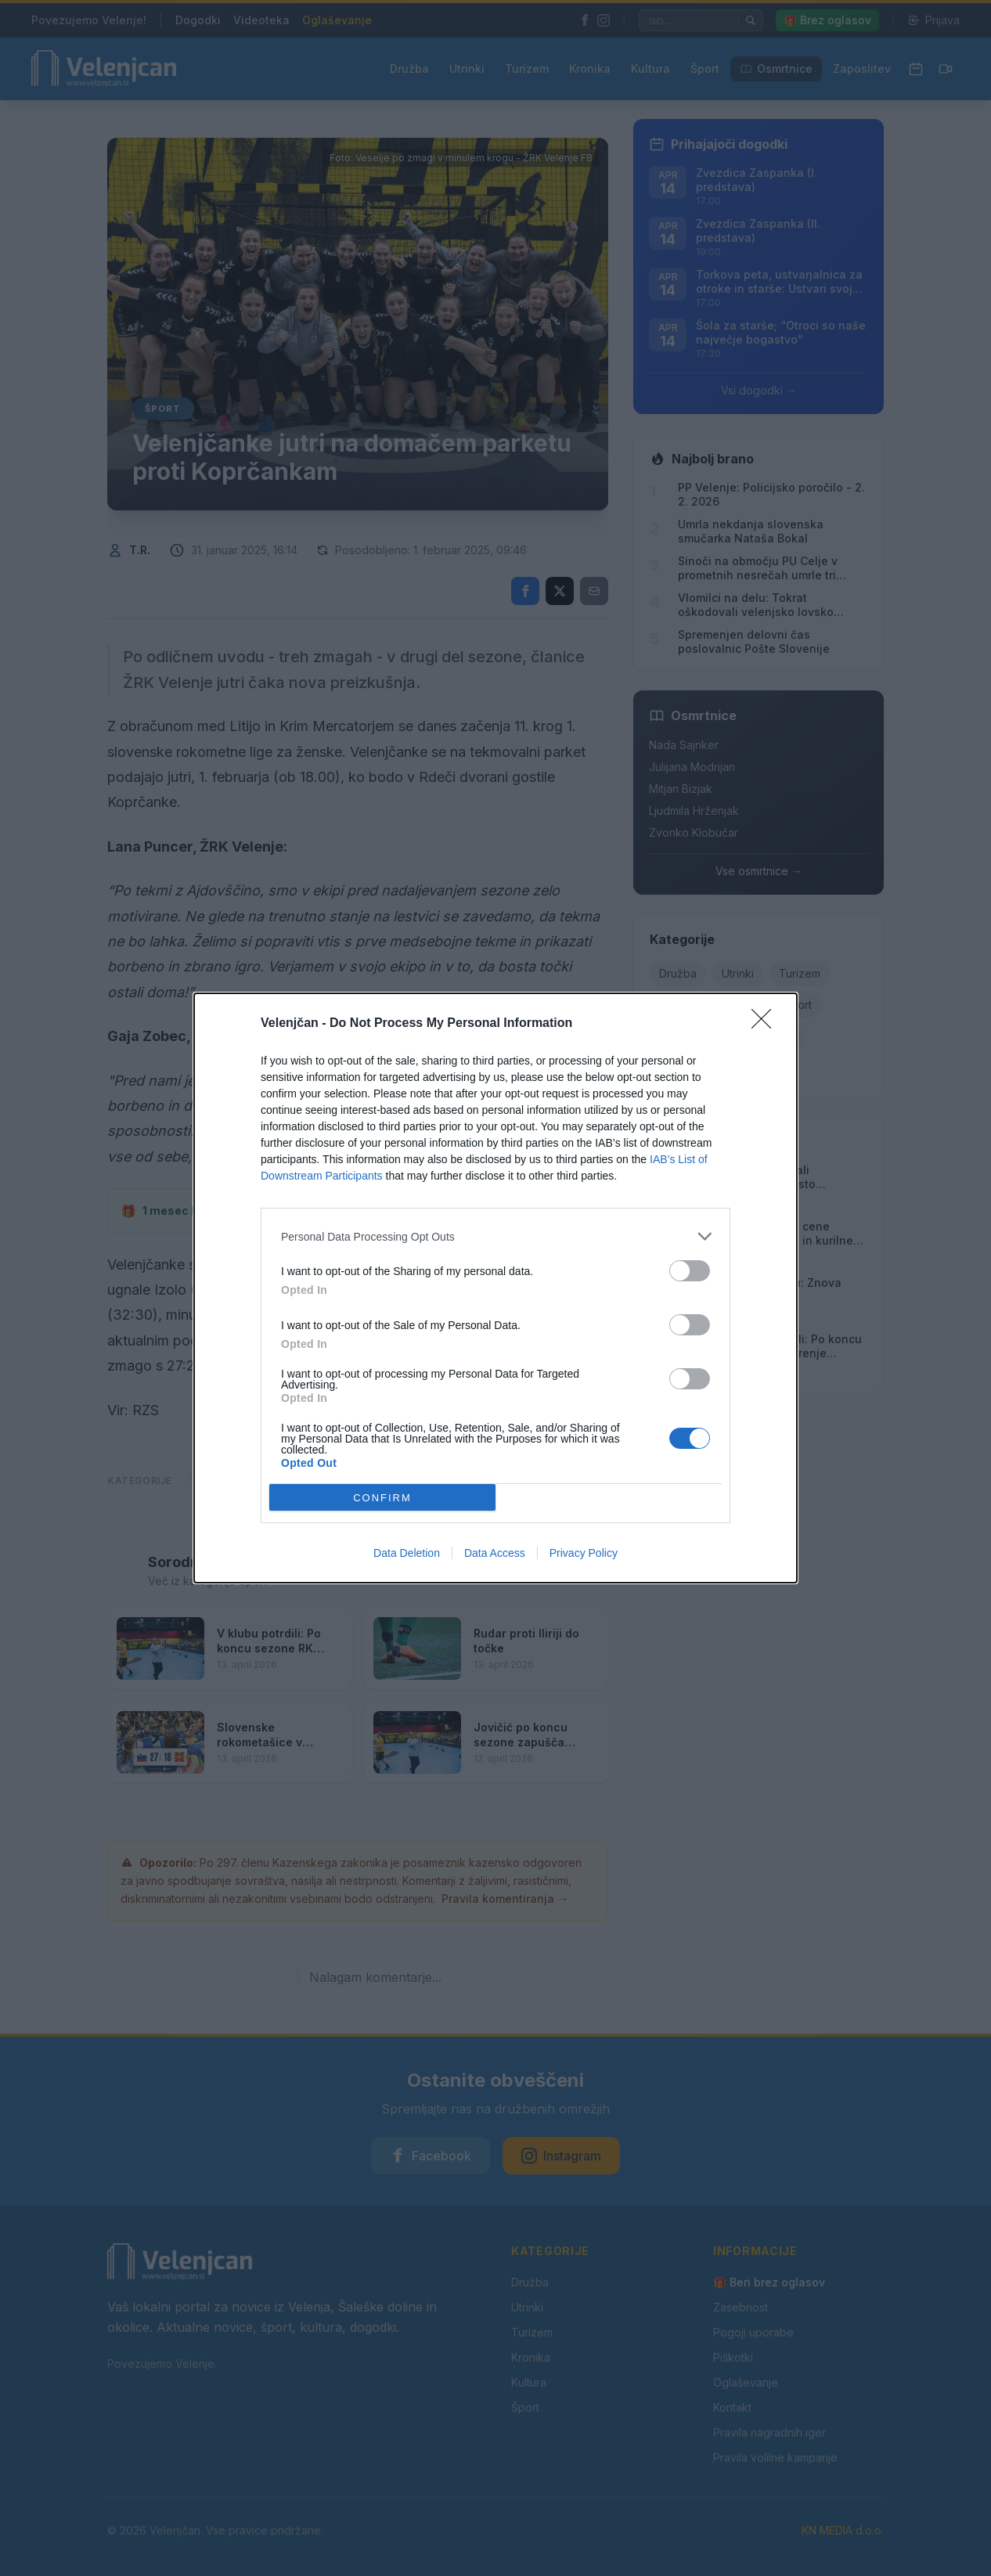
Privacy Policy (584, 1553)
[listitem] (495, 1236)
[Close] (766, 1024)
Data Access (494, 1553)
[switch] (689, 1270)
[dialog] (495, 1288)
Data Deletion (406, 1553)
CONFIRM (382, 1498)
